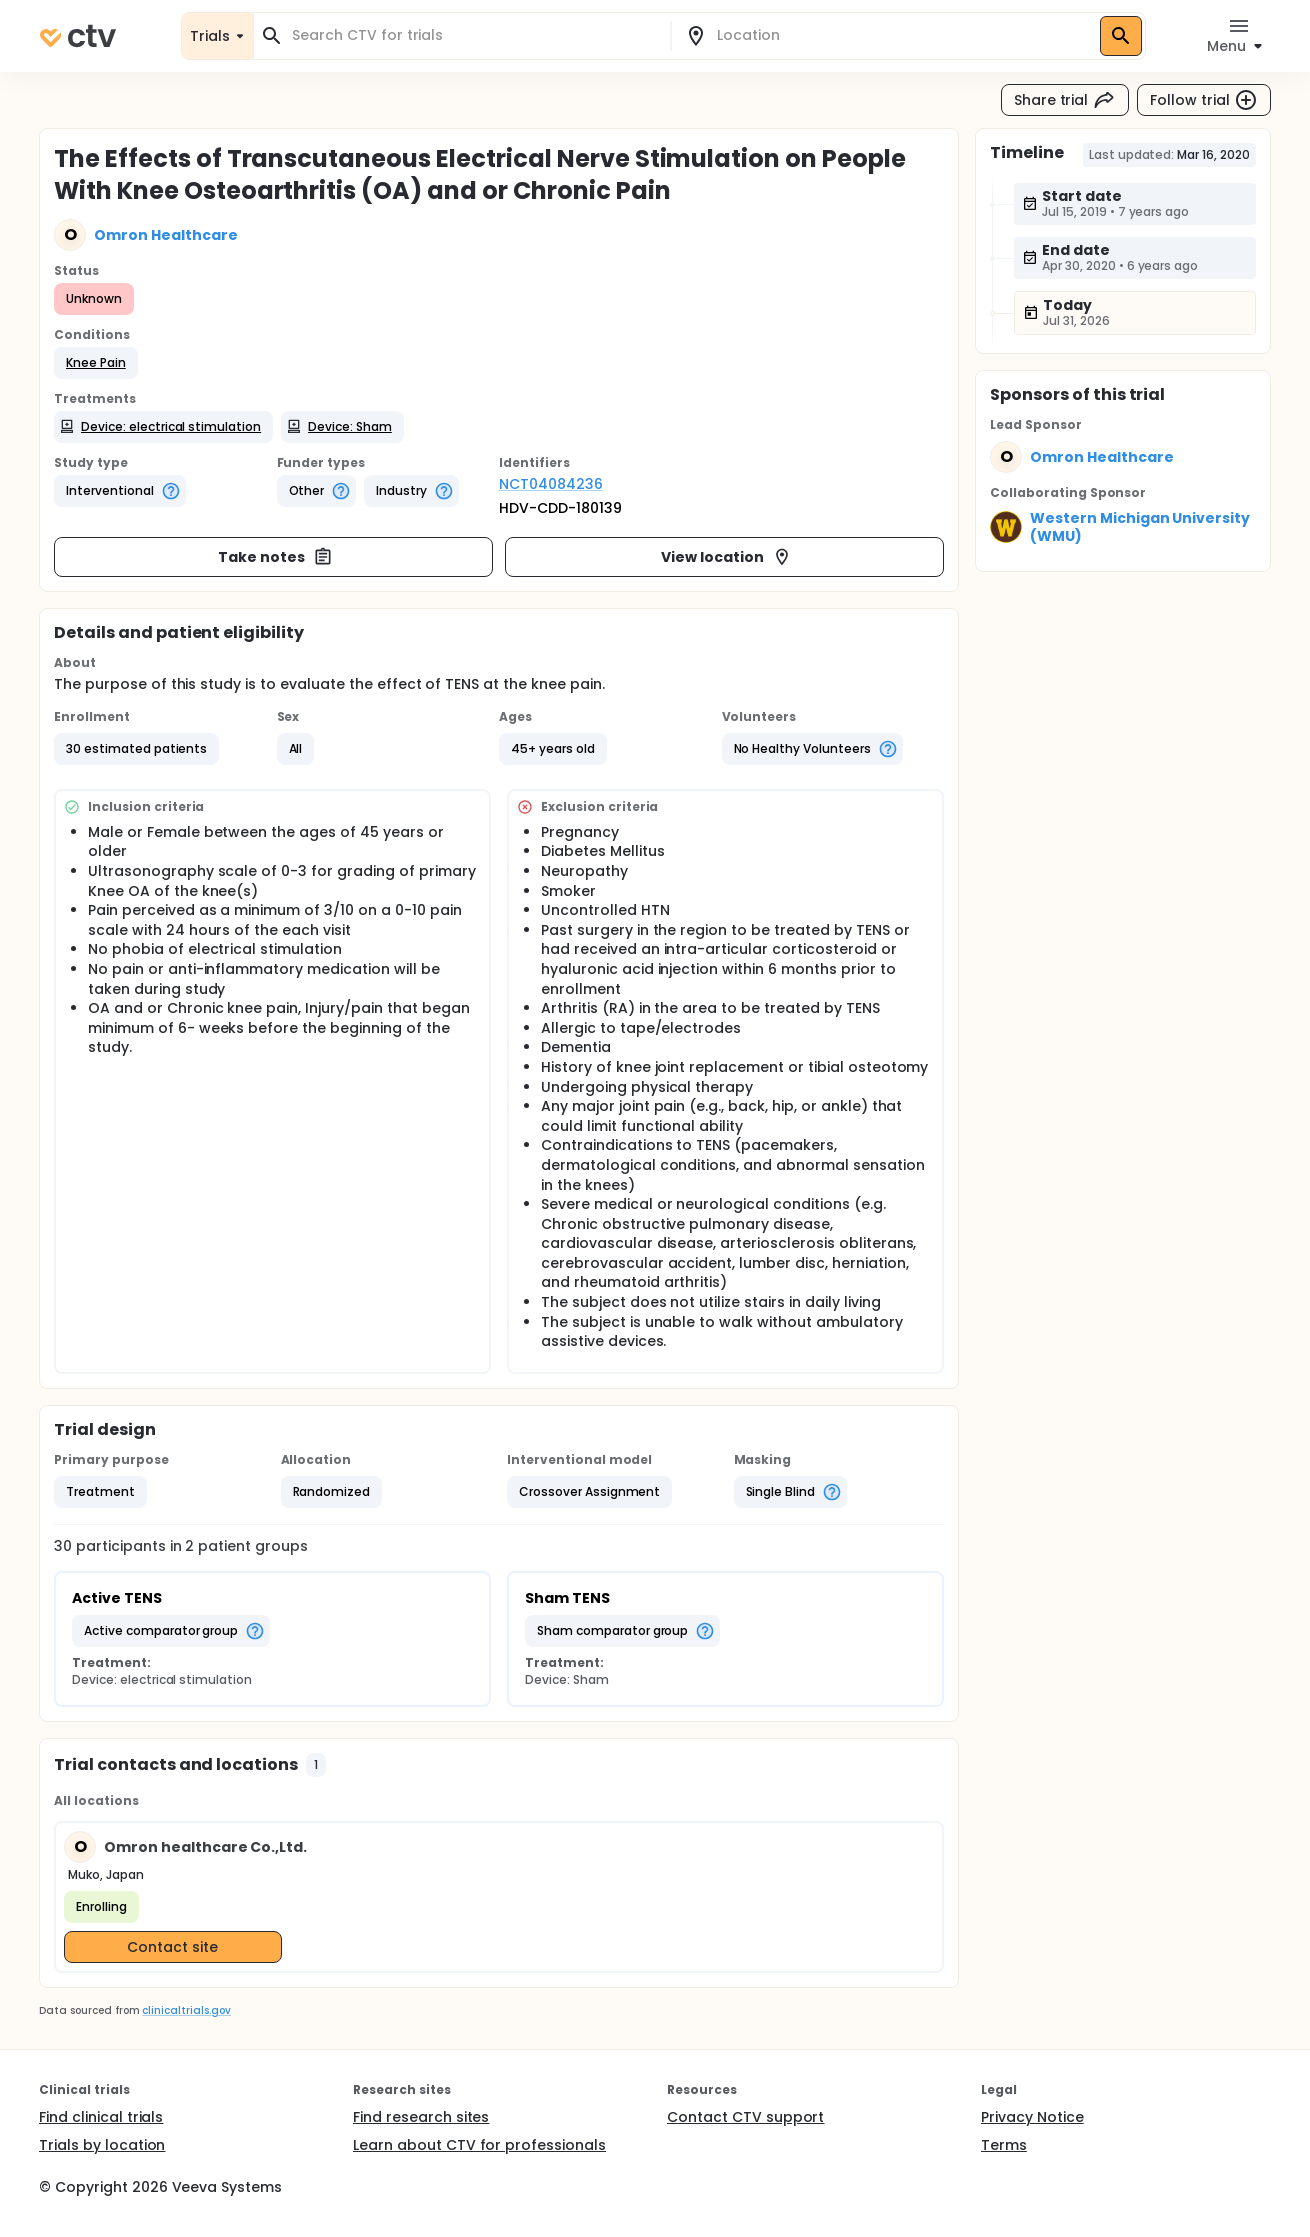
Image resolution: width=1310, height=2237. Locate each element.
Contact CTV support (745, 2117)
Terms (1004, 2145)
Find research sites (421, 2117)
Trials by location (102, 2145)
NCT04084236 (551, 484)
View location (726, 557)
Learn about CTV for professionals (479, 2145)
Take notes (275, 557)
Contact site (172, 1947)
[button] (96, 363)
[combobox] (474, 35)
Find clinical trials (101, 2117)
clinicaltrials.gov (186, 2010)
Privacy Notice (1032, 2117)
